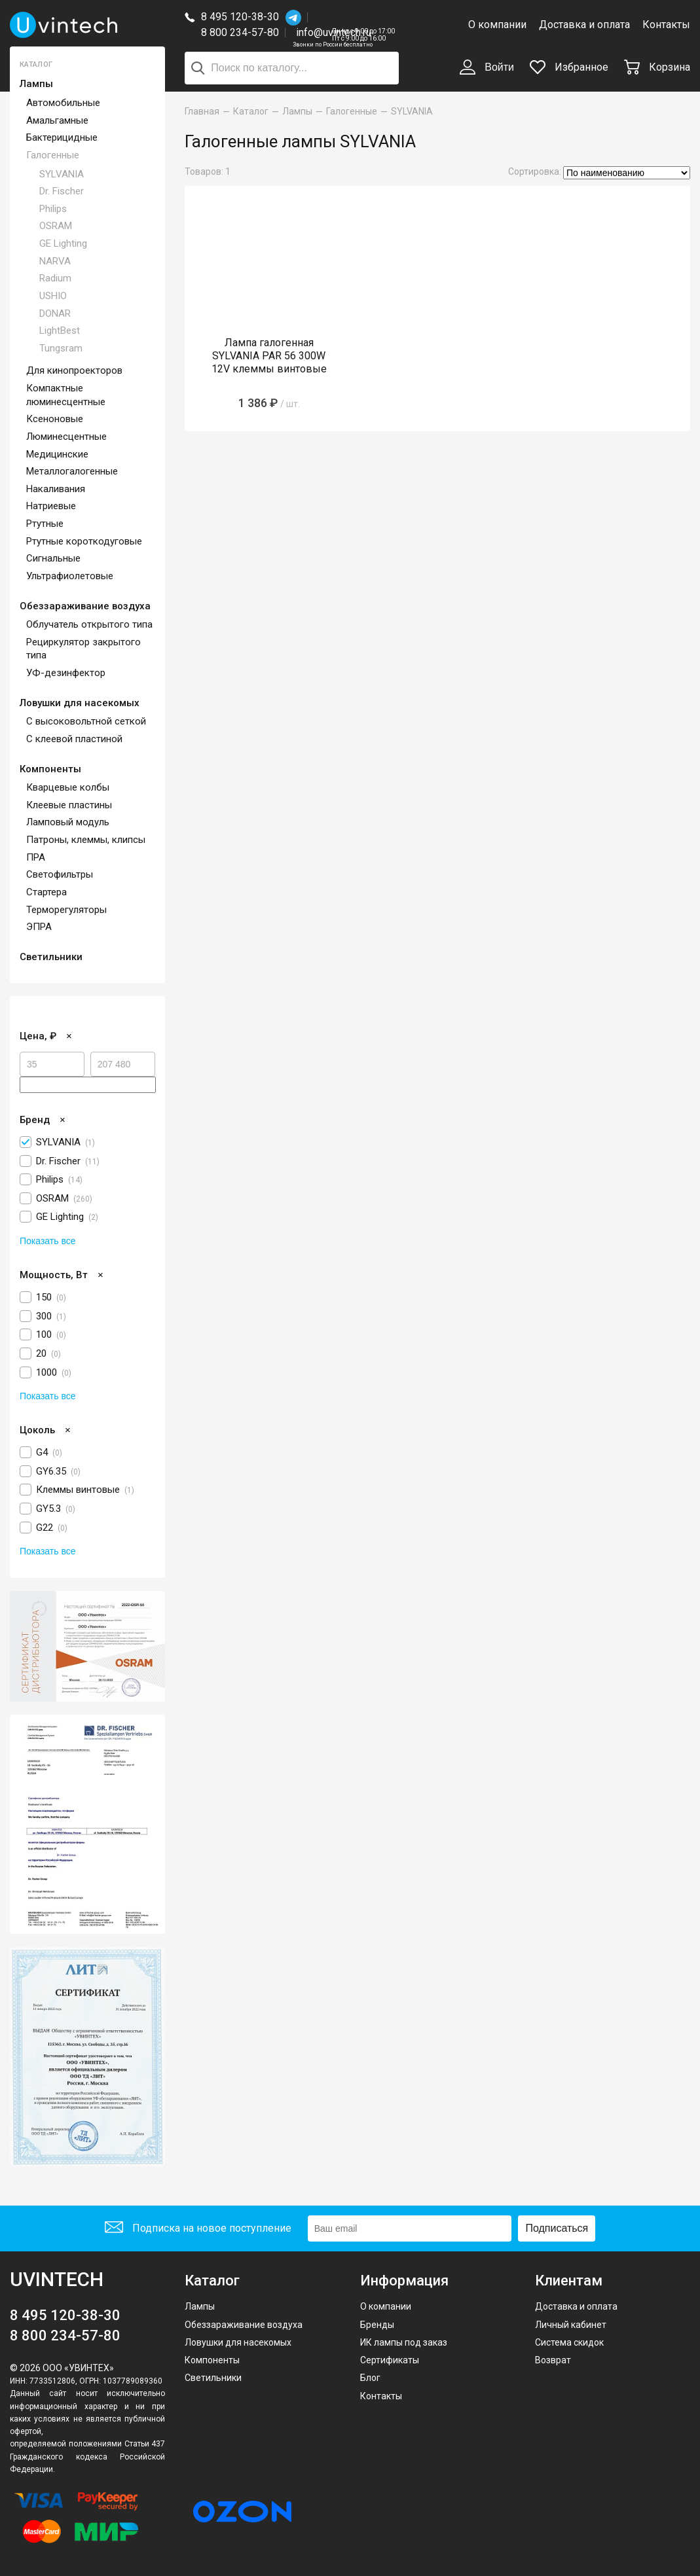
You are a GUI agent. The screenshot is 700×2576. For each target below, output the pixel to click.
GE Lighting (63, 243)
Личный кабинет (570, 2324)
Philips (53, 209)
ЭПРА (39, 927)
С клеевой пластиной (74, 739)
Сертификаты (389, 2360)
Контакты (666, 24)
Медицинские (57, 454)
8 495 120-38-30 (240, 16)
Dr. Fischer (61, 191)
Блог (370, 2377)
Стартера (46, 892)
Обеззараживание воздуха (85, 606)
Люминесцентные (66, 436)
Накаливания (55, 489)
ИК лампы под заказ (403, 2342)
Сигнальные (53, 558)
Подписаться (556, 2228)
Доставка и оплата (584, 24)
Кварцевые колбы (67, 787)
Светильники (51, 957)
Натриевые (51, 506)
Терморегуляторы (66, 910)
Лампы (36, 84)
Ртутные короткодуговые (84, 541)
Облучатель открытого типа (89, 624)
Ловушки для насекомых (79, 703)
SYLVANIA (61, 174)
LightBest (59, 330)
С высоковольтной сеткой (86, 721)
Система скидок (569, 2342)
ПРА (35, 857)
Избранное (569, 67)
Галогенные (52, 155)
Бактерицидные (62, 137)
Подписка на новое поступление (198, 2229)
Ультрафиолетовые (69, 576)
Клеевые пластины (69, 805)
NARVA (55, 261)
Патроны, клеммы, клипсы (85, 840)
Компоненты (50, 769)
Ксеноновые (54, 419)
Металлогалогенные (72, 471)
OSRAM (55, 226)
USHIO (53, 296)
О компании (497, 24)
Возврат (553, 2360)
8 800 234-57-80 (243, 33)
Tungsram (61, 348)
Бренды (377, 2324)
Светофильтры (59, 874)
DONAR (55, 313)
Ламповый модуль (67, 822)
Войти (487, 68)
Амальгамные (57, 120)
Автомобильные (63, 103)
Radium (55, 278)
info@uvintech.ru (333, 32)
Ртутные (45, 523)
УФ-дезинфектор (65, 673)
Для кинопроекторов (74, 370)
